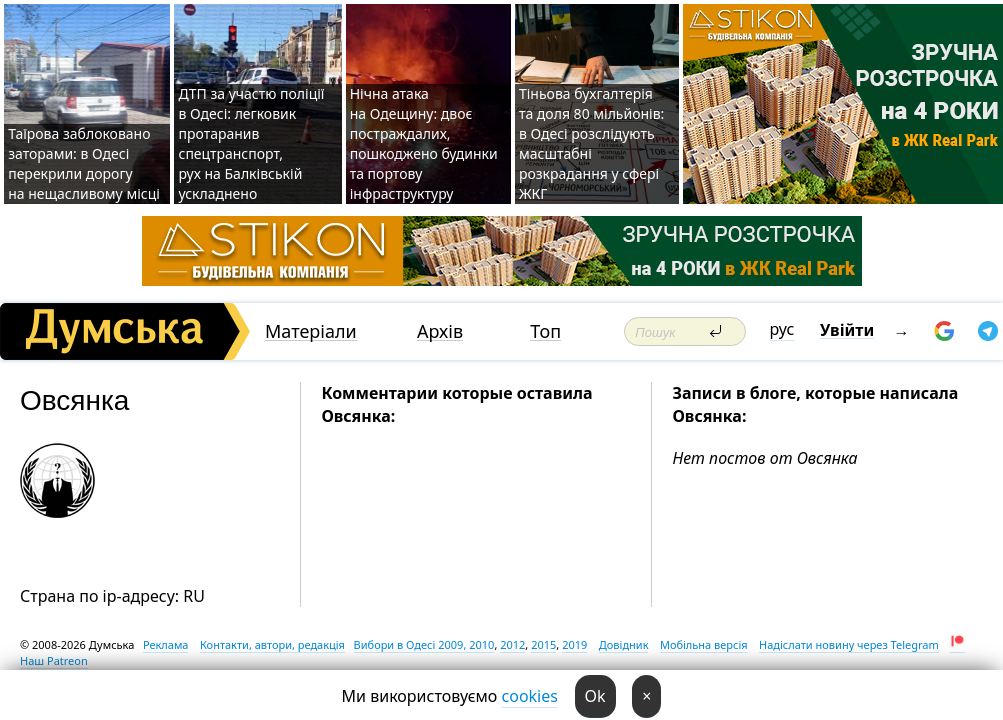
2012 (512, 644)
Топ (545, 331)
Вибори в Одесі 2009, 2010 (424, 644)
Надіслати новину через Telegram (849, 644)
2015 (543, 644)
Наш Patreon (54, 660)
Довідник (624, 644)
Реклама (166, 644)
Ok (595, 696)
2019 (574, 644)
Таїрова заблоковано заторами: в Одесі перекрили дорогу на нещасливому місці (84, 163)
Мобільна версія (704, 644)
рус (782, 329)
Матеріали (311, 331)
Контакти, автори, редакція (272, 644)
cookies (530, 696)
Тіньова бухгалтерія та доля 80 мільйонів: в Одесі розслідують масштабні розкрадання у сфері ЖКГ (591, 143)
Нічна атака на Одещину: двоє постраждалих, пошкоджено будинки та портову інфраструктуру (424, 143)
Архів (440, 331)
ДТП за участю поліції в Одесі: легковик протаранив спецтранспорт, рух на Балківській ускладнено (251, 143)
